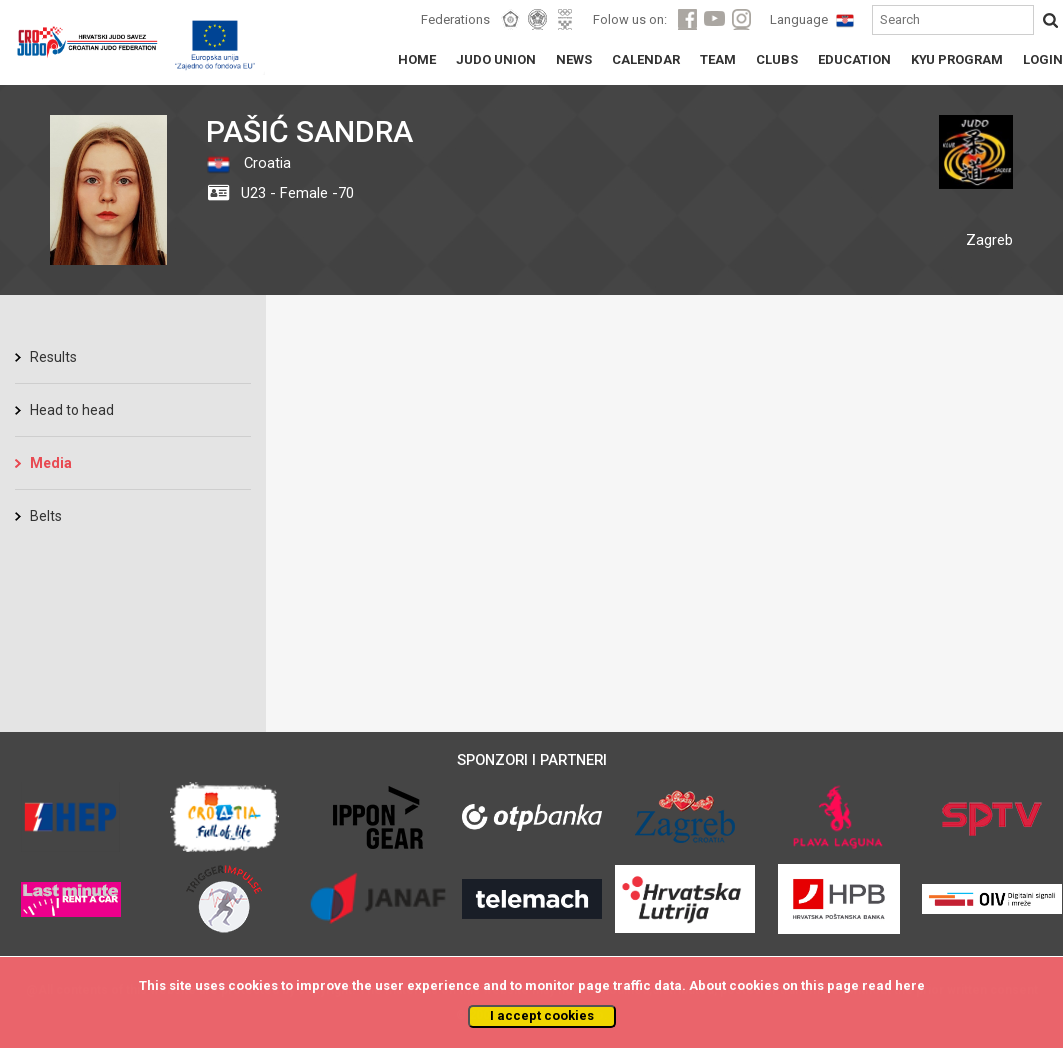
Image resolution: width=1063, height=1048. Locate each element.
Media (51, 463)
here (910, 985)
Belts (46, 516)
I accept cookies (542, 1015)
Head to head (72, 410)
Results (53, 357)
